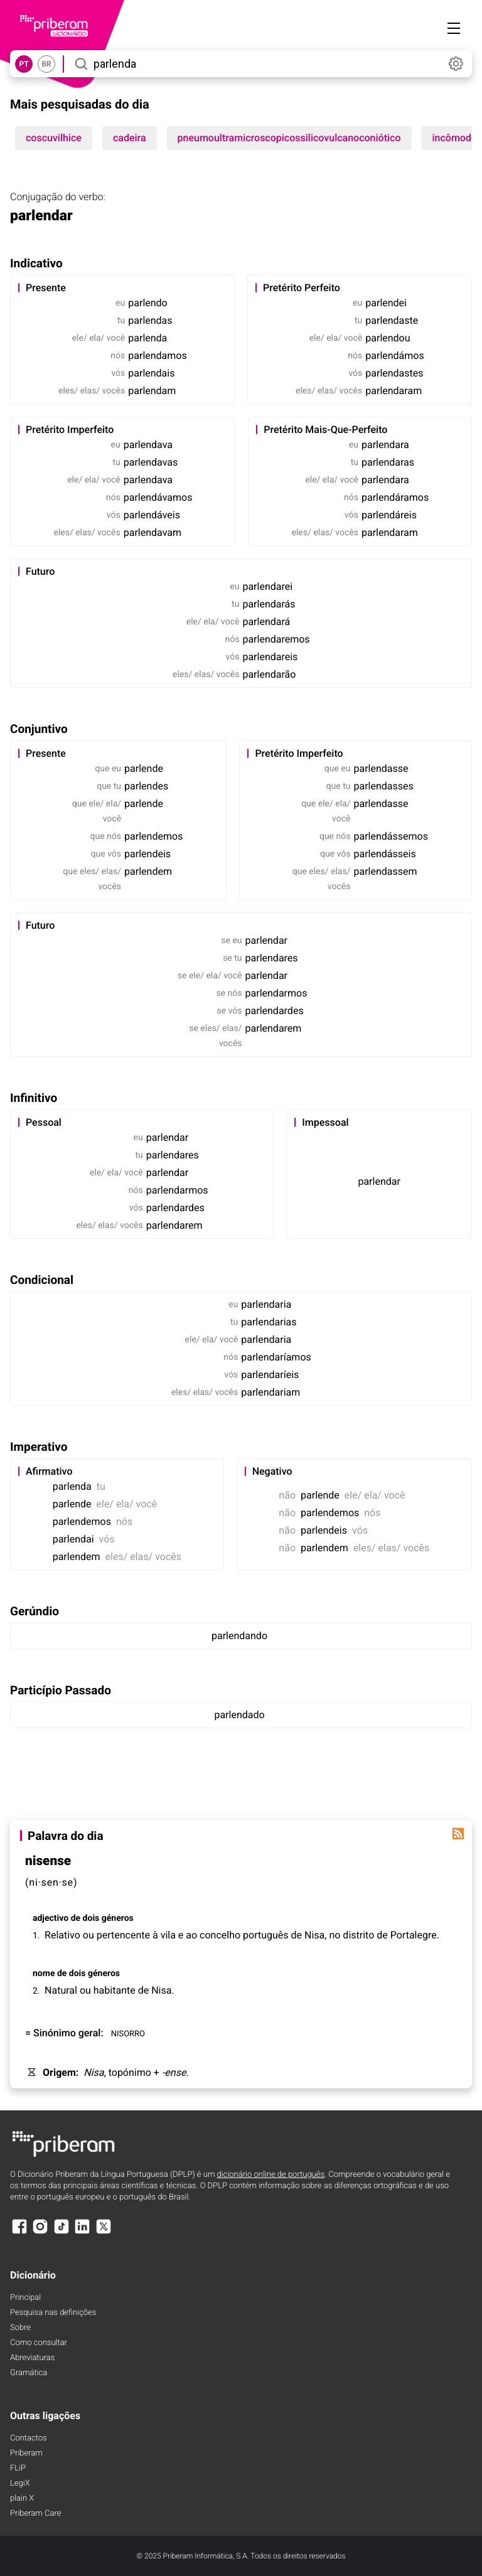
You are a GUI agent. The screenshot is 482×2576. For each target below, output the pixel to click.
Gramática (28, 2373)
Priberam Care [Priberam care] (35, 2513)
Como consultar (38, 2343)
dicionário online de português (270, 2174)
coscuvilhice (54, 138)
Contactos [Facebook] (28, 2438)
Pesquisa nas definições (53, 2312)
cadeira (129, 138)
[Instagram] (40, 2232)
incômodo (455, 138)
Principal (25, 2297)
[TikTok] (61, 2232)
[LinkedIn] (82, 2232)
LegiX (20, 2483)
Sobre (20, 2328)
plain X (22, 2498)
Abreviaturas (32, 2358)
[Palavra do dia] (458, 1833)
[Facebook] (19, 2232)
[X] (103, 2232)
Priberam (26, 2453)
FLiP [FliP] (18, 2468)
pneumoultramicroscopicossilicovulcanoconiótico (289, 138)
